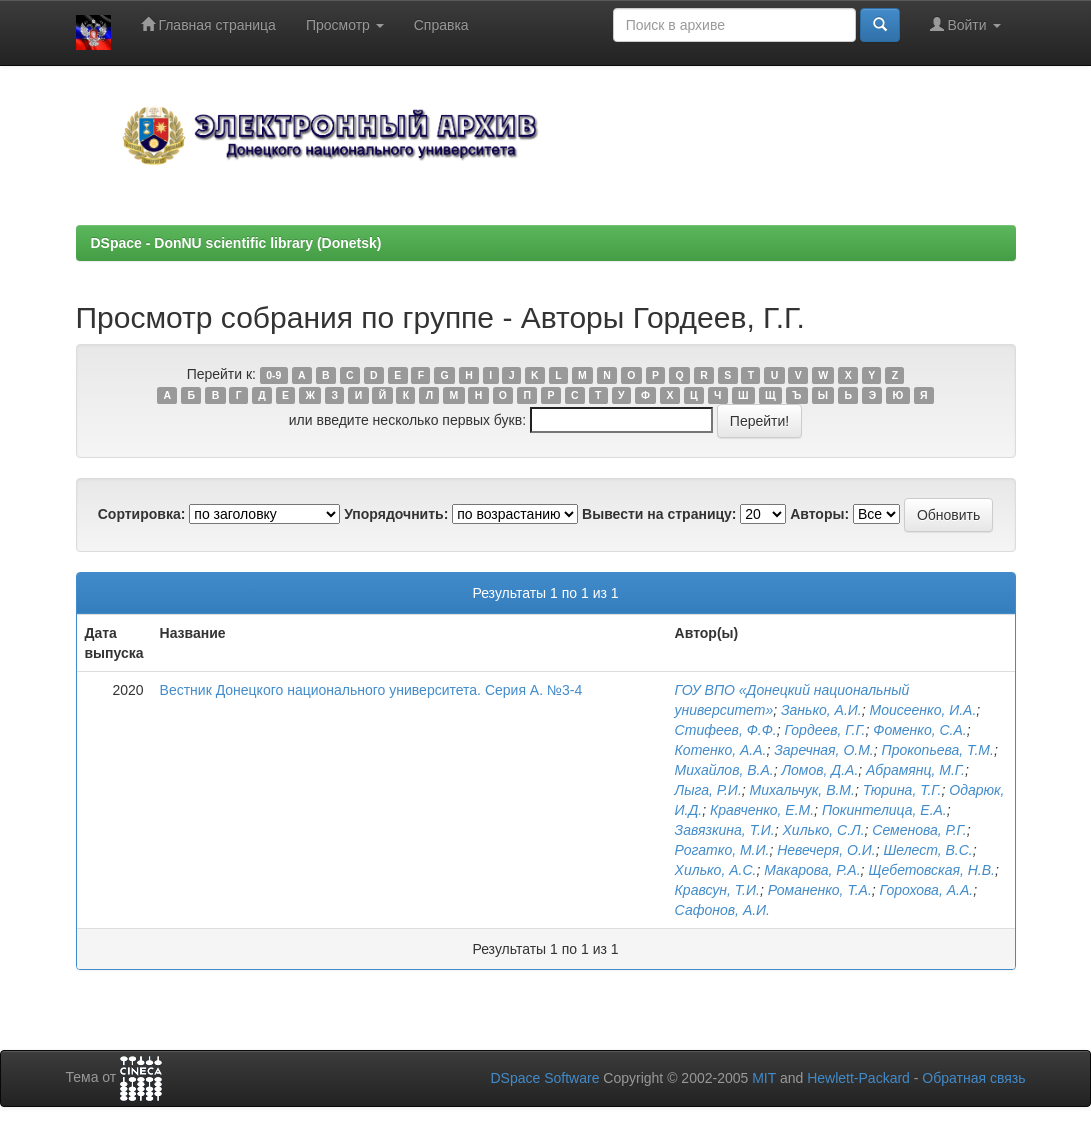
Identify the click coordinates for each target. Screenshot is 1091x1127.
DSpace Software (544, 1078)
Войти (965, 24)
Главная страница (208, 24)
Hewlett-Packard (858, 1078)
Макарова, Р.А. (812, 870)
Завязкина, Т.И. (725, 830)
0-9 (273, 375)
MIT (764, 1078)
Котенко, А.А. (721, 750)
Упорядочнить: (396, 514)
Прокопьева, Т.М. (938, 750)
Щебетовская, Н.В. (931, 870)
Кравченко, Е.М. (762, 810)
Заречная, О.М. (824, 750)
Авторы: (819, 514)
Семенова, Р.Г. (919, 830)
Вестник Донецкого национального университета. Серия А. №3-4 (371, 690)
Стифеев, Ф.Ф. (726, 730)
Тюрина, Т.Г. (902, 790)
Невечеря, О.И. (826, 850)
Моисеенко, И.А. (923, 710)
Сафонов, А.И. (722, 910)
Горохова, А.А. (927, 890)
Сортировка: (142, 514)
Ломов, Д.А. (819, 770)
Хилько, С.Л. (824, 830)
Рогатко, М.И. (722, 850)
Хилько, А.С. (716, 870)
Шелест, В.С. (927, 850)
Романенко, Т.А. (820, 890)
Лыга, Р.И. (708, 790)
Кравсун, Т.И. (717, 890)
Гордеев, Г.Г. (825, 730)
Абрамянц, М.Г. (915, 770)
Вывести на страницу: (659, 514)
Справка (441, 25)
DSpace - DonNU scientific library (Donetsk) (236, 243)
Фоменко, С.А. (919, 730)
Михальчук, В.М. (802, 790)
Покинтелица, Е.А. (884, 810)
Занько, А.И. (821, 710)
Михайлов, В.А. (724, 770)
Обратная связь (973, 1078)
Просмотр (345, 25)
